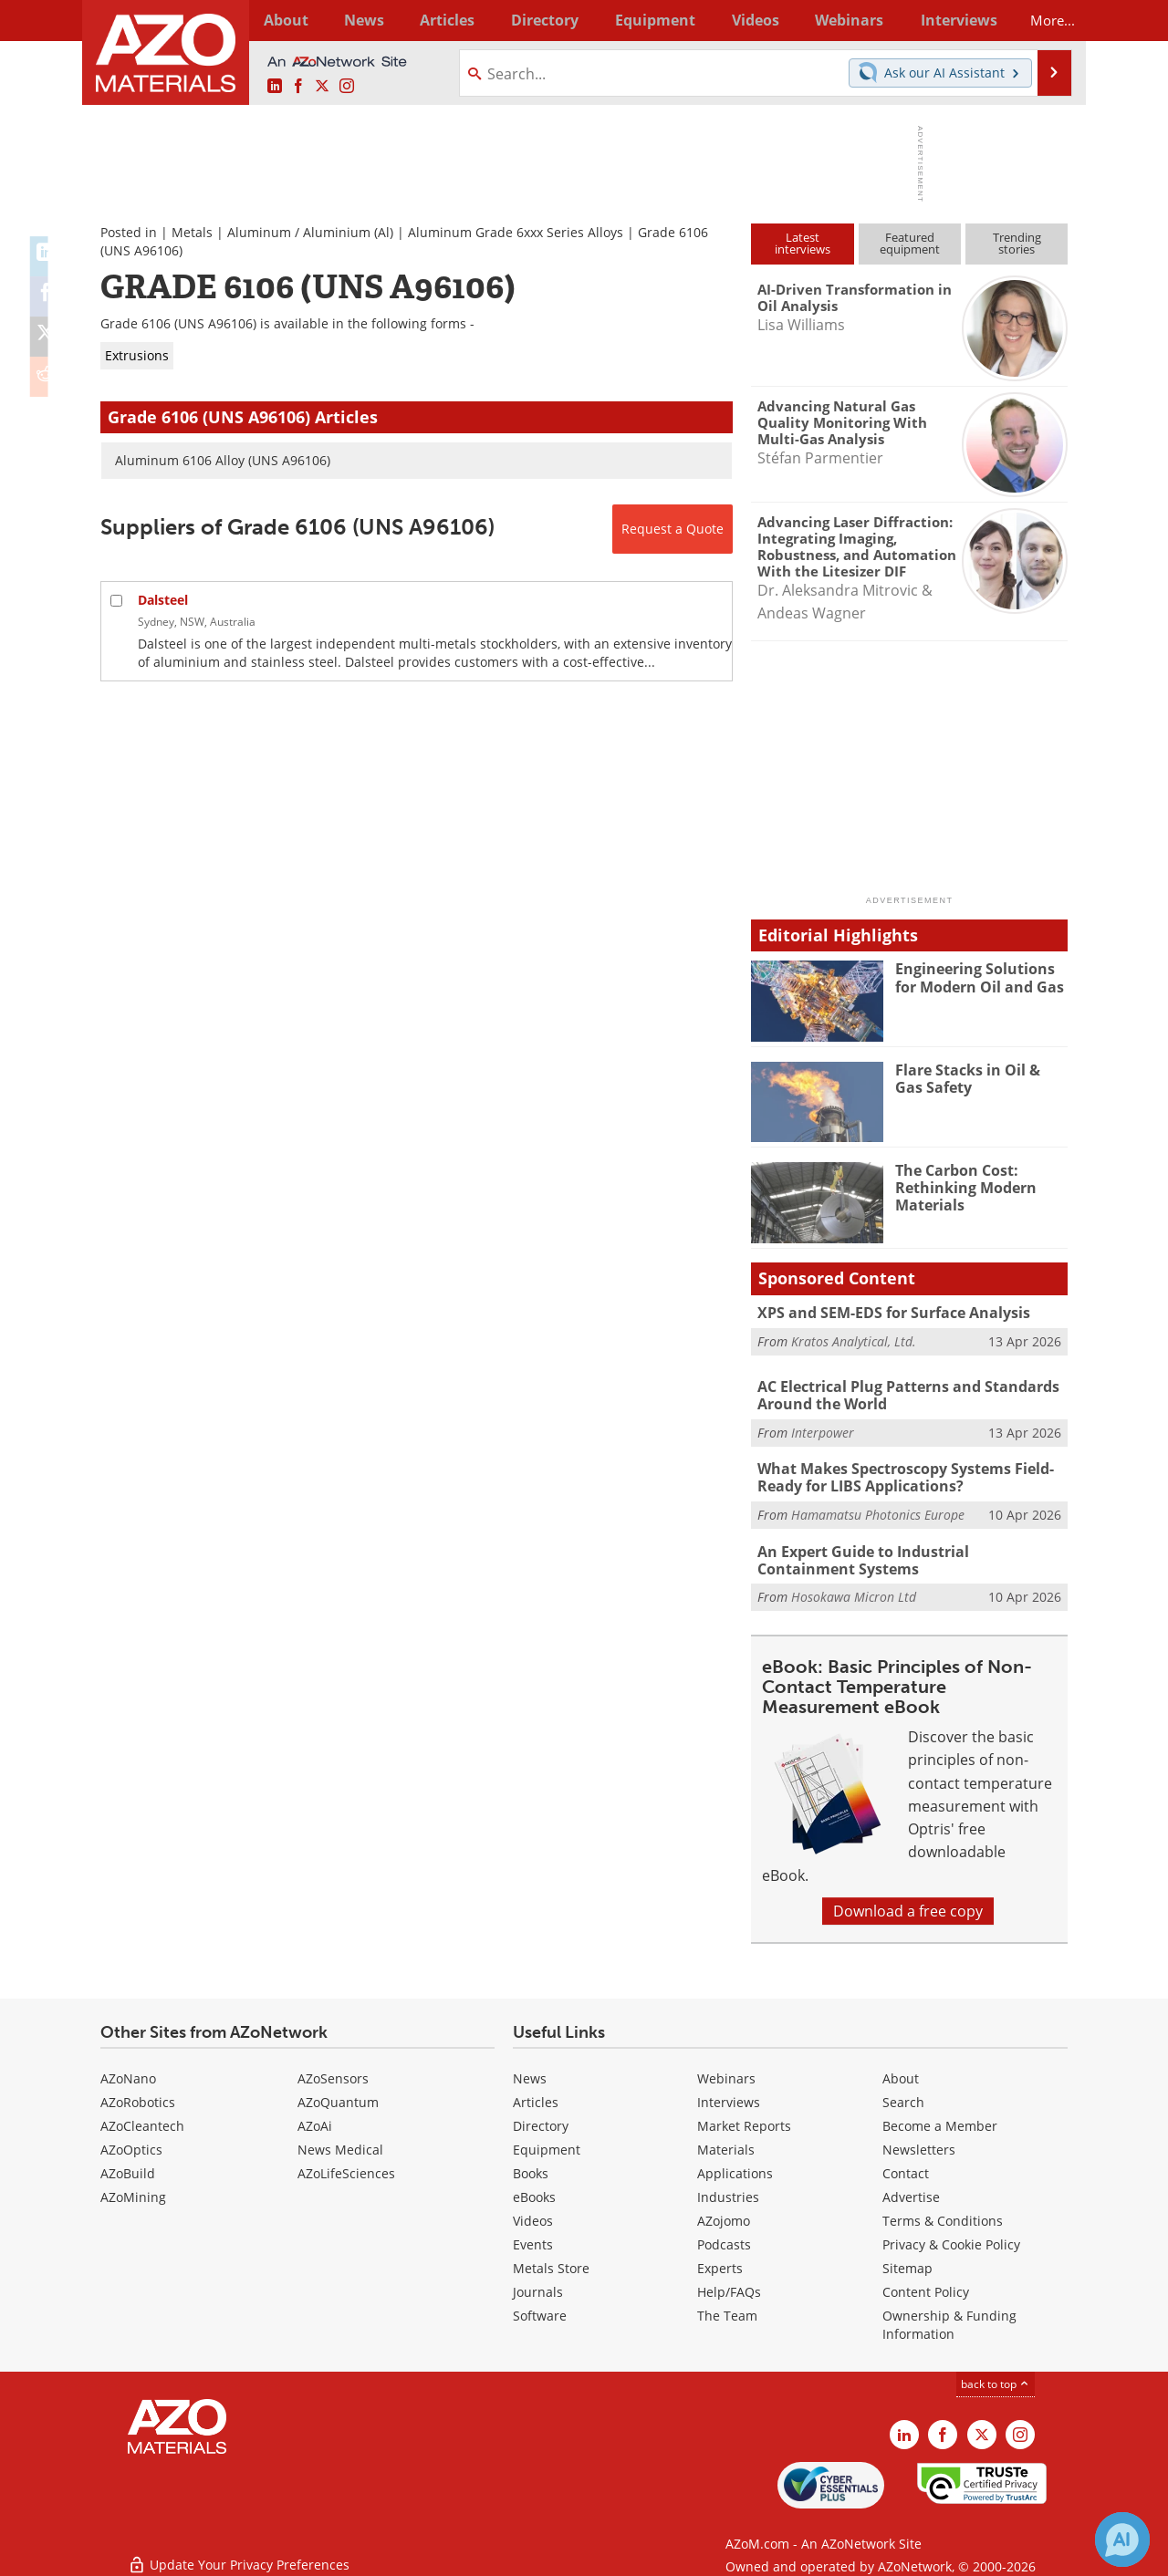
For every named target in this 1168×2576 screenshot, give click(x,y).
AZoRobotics (137, 2095)
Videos (533, 2214)
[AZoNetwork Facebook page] (298, 87)
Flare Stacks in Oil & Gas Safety (977, 1078)
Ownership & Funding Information (949, 2318)
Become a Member (939, 2119)
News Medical (340, 2143)
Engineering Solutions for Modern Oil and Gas (981, 977)
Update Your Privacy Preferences (238, 2552)
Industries (728, 2190)
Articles (535, 2095)
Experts (720, 2261)
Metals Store (551, 2261)
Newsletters (918, 2143)
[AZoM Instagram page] (346, 87)
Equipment (546, 2143)
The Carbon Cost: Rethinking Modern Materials (961, 1186)
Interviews (728, 2095)
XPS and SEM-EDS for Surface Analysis (884, 1313)
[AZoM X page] (322, 87)
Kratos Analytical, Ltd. (853, 1340)
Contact (905, 2167)
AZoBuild (127, 2167)
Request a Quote (672, 528)
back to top (995, 2377)
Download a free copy (908, 1905)
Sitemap (907, 2261)
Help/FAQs (729, 2285)
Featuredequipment (910, 243)
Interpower (822, 1430)
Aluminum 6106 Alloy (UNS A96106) (222, 460)
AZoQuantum (338, 2095)
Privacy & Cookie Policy (951, 2238)
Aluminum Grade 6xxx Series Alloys (515, 232)
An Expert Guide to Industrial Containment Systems (906, 1555)
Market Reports (744, 2119)
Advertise (911, 2190)
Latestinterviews (802, 243)
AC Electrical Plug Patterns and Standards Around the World (900, 1394)
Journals (538, 2285)
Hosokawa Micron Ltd (853, 1590)
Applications (735, 2167)
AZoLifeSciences (346, 2167)
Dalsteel (163, 599)
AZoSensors (333, 2072)
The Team (727, 2309)
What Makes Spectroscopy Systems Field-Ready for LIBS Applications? (898, 1475)
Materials (726, 2143)
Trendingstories (1017, 243)
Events (533, 2238)
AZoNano (128, 2072)
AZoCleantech (142, 2119)
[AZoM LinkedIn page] (274, 87)
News (530, 2072)
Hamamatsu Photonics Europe (878, 1510)
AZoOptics (131, 2143)
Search (903, 2095)
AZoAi (314, 2119)
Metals (192, 232)
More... (1043, 20)
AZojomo (723, 2214)
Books (530, 2167)
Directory (535, 20)
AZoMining (133, 2190)
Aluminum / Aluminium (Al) (310, 232)
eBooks (534, 2190)
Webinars (726, 2072)
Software (540, 2309)
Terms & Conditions (942, 2214)
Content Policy (925, 2285)
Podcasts (724, 2238)
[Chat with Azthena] (1122, 2539)
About (900, 2072)
